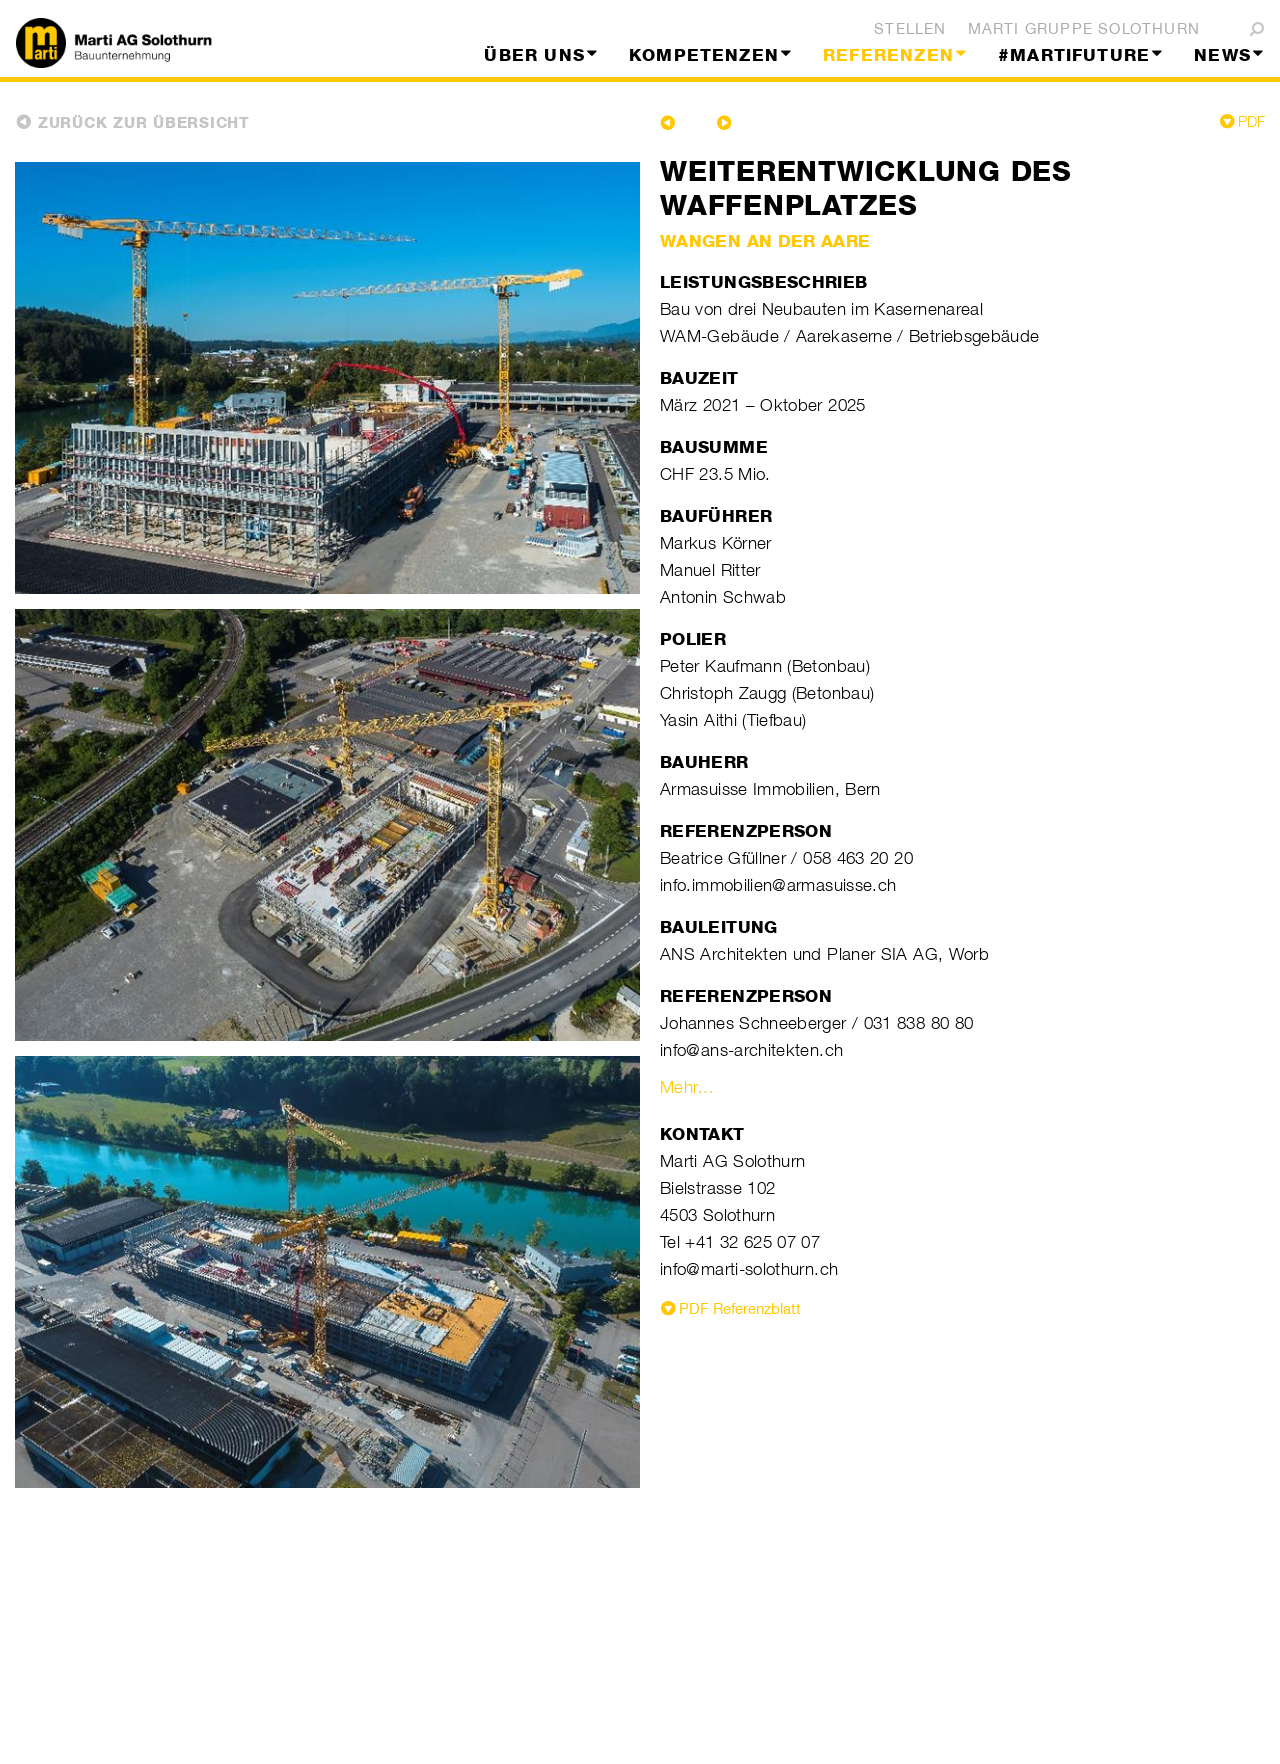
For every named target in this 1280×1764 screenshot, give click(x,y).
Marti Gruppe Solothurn (1084, 28)
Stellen (910, 28)
